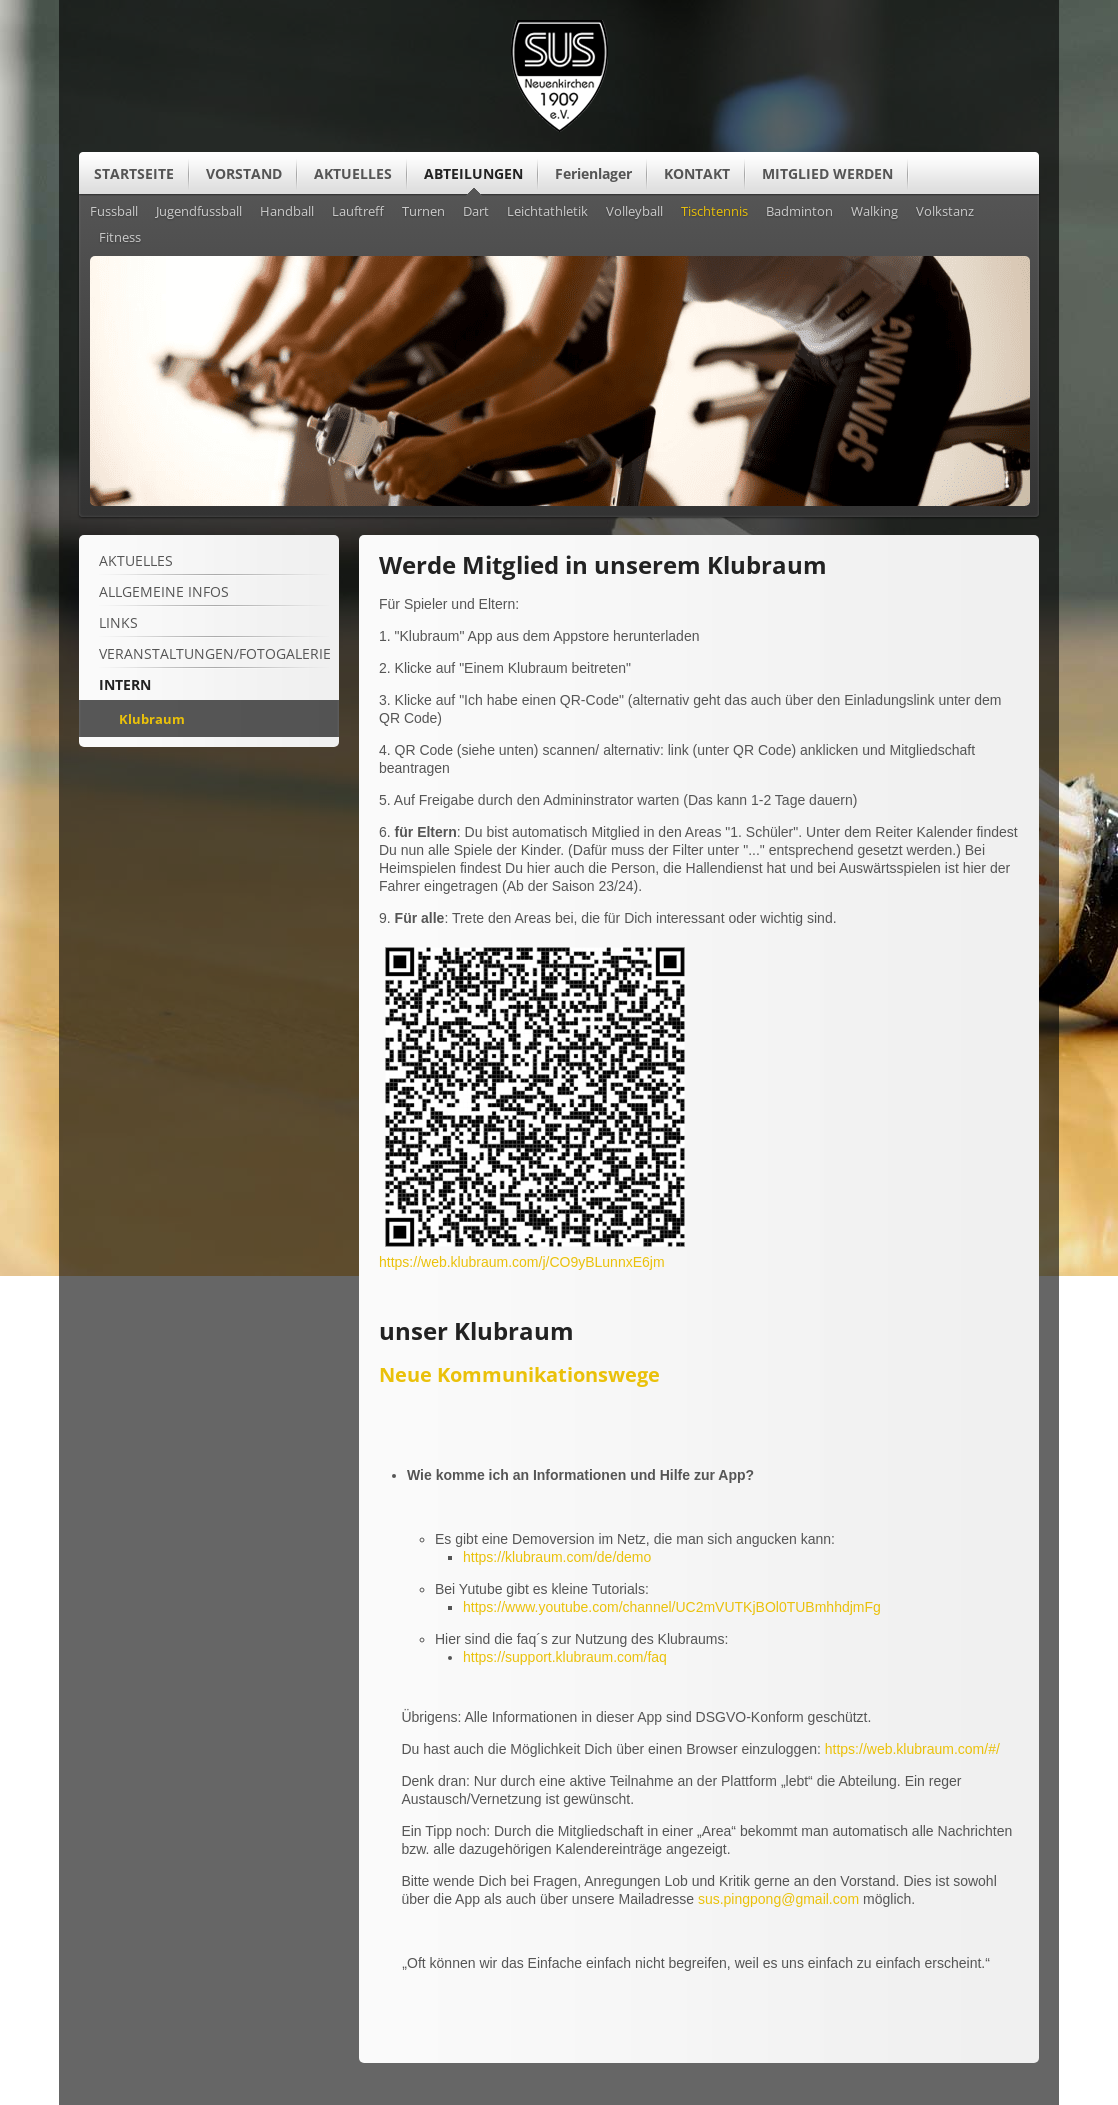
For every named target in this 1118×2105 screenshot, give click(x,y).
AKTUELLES (353, 173)
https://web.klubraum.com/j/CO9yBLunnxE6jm (522, 1262)
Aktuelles (136, 560)
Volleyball (634, 212)
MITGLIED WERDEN (827, 173)
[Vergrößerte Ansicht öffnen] (535, 1248)
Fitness (120, 238)
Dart (476, 212)
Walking (874, 212)
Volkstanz (945, 212)
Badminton (799, 212)
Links (118, 622)
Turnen (423, 212)
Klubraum (152, 719)
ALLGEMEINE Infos (164, 591)
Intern (125, 684)
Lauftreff (358, 212)
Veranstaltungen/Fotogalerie (215, 653)
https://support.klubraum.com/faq (565, 1657)
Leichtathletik (547, 212)
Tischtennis (714, 212)
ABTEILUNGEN (473, 173)
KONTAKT (697, 173)
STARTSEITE (134, 173)
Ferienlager (593, 173)
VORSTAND (244, 173)
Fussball (114, 212)
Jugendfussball (199, 212)
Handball (287, 212)
